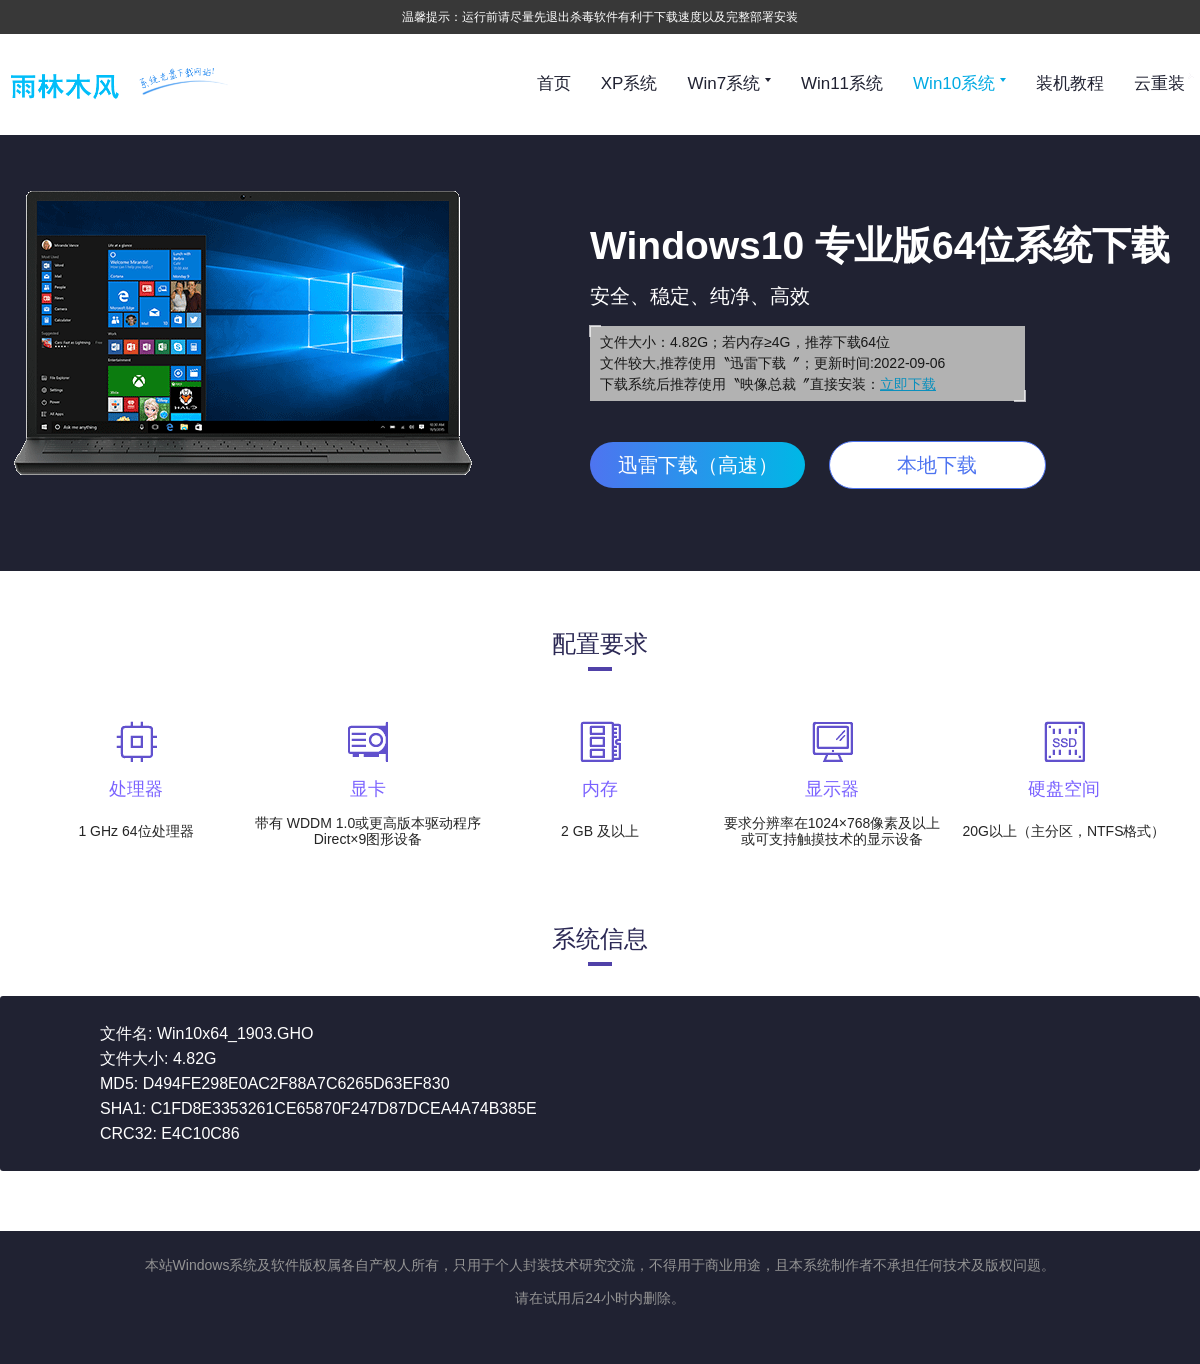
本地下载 (937, 465)
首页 (554, 83)
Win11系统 (842, 83)
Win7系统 (728, 83)
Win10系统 (959, 83)
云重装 (1159, 83)
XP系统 (629, 83)
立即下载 (908, 384)
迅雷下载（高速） (698, 465)
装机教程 (1070, 83)
